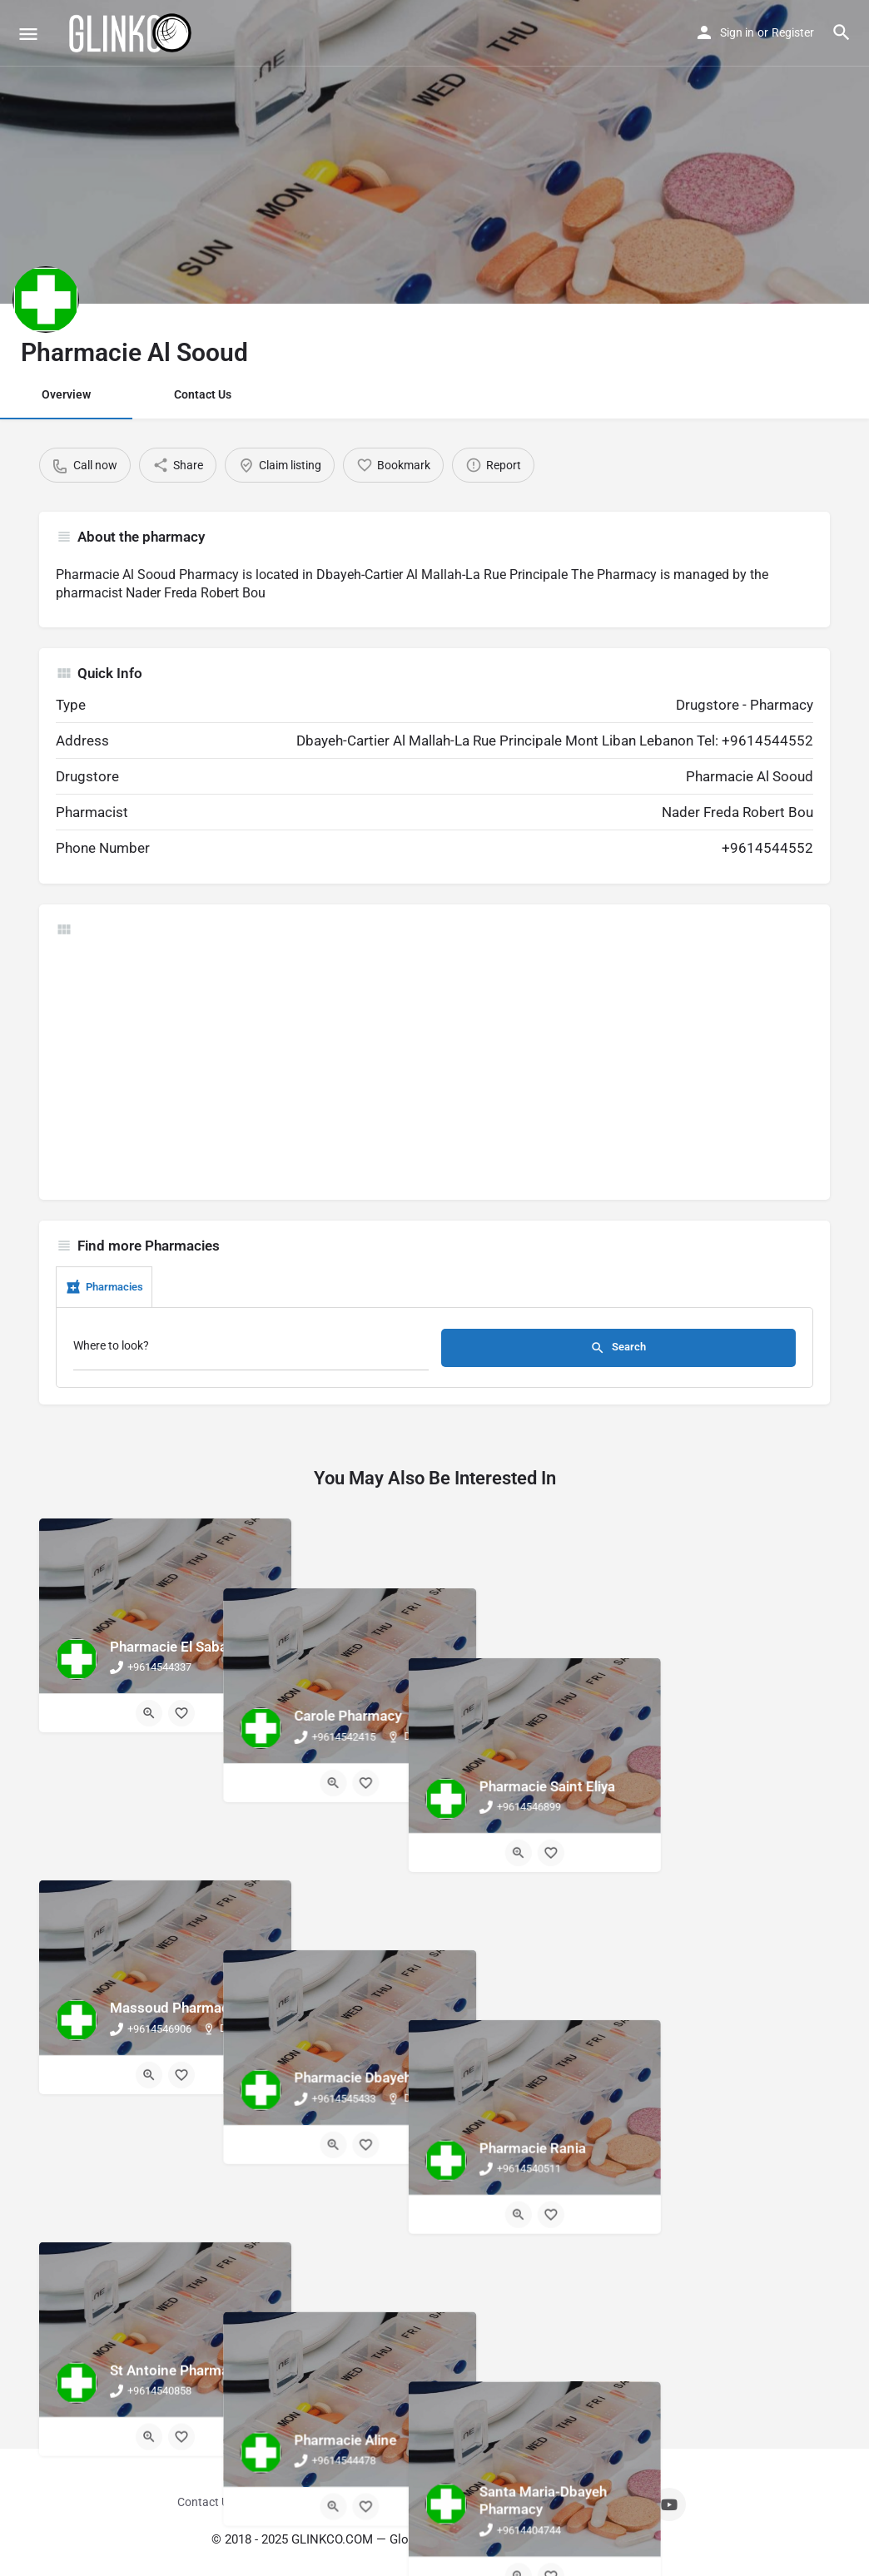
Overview (66, 394)
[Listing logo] (45, 299)
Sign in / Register (284, 2502)
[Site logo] (131, 33)
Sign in (737, 32)
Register (793, 32)
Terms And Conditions (391, 2502)
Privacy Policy (490, 2502)
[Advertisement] (434, 1066)
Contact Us (202, 394)
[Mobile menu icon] (28, 33)
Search (618, 1347)
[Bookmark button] (181, 1713)
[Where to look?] (251, 1350)
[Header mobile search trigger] (841, 32)
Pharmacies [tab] (104, 1287)
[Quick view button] (149, 1713)
